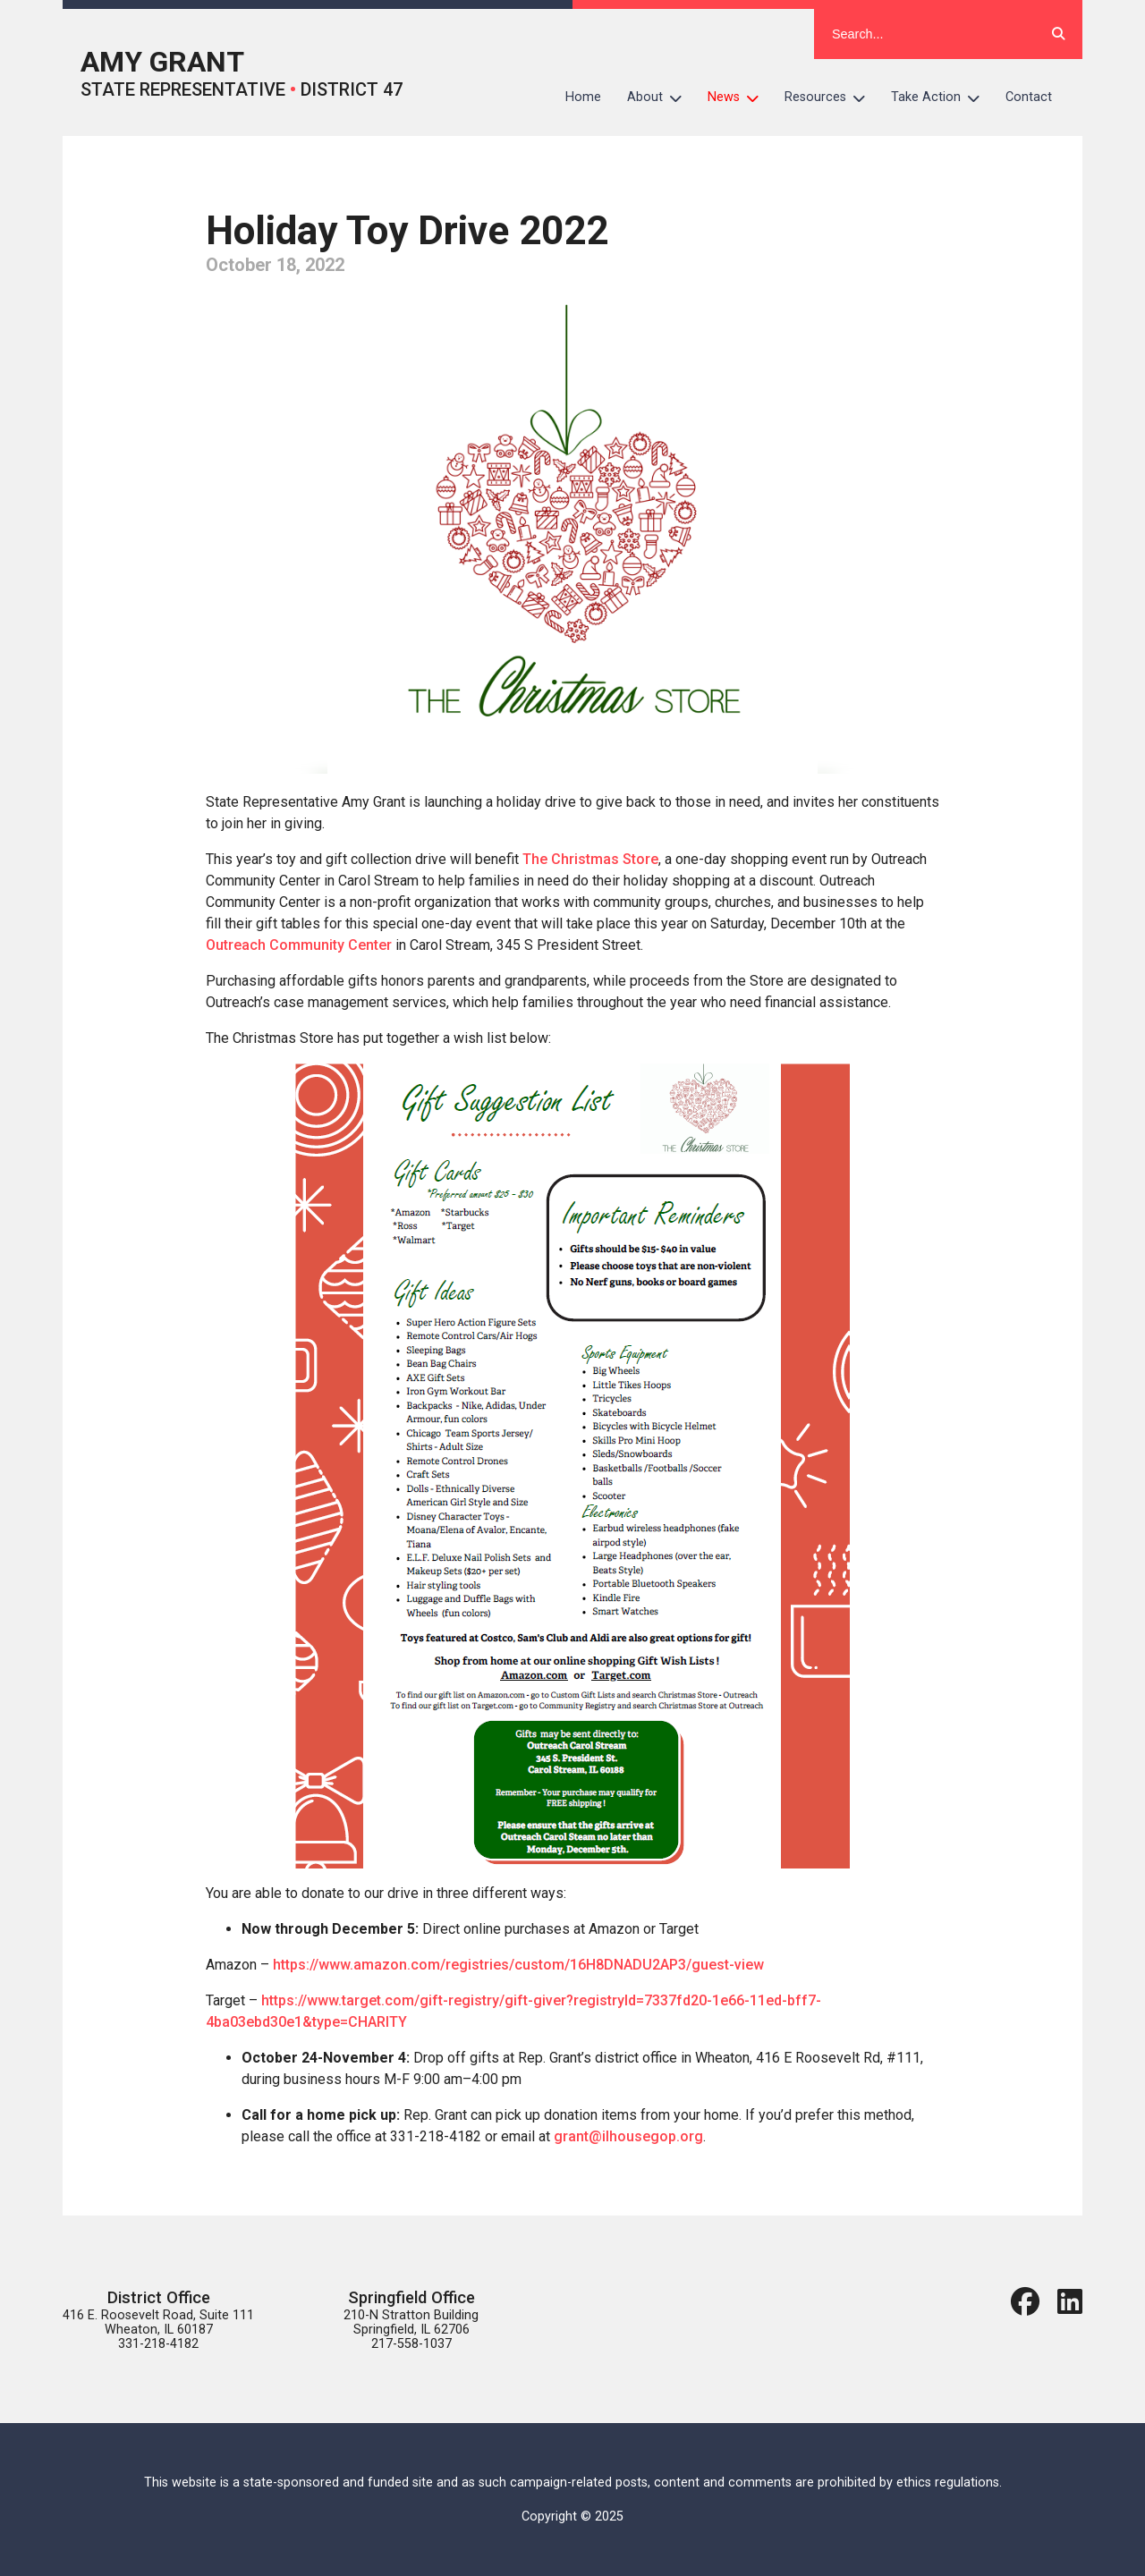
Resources (831, 97)
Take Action (942, 97)
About (661, 97)
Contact (1028, 97)
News (740, 97)
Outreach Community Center (299, 944)
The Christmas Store (590, 859)
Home (583, 97)
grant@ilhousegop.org (628, 2136)
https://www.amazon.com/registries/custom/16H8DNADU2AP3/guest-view (518, 1964)
